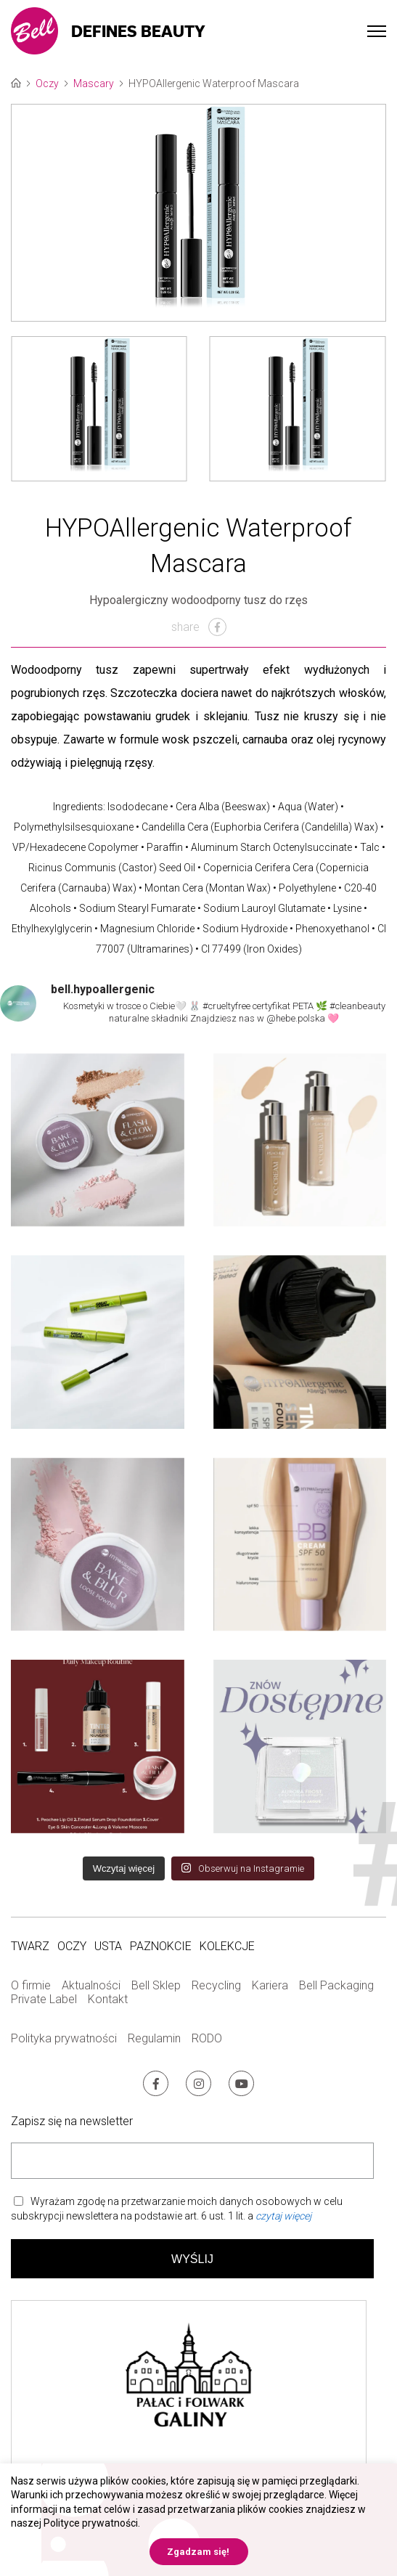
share (198, 627)
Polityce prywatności (91, 2523)
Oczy (47, 83)
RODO (207, 2038)
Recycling (216, 1985)
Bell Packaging (336, 1985)
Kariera (270, 1985)
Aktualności (91, 1985)
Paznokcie (161, 1946)
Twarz (30, 1946)
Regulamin (154, 2038)
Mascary (93, 83)
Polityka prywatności (64, 2038)
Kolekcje (227, 1946)
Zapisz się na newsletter (72, 2121)
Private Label (44, 1999)
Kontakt (108, 1999)
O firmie (31, 1985)
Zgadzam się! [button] (198, 2551)
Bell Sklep (156, 1985)
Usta (108, 1946)
